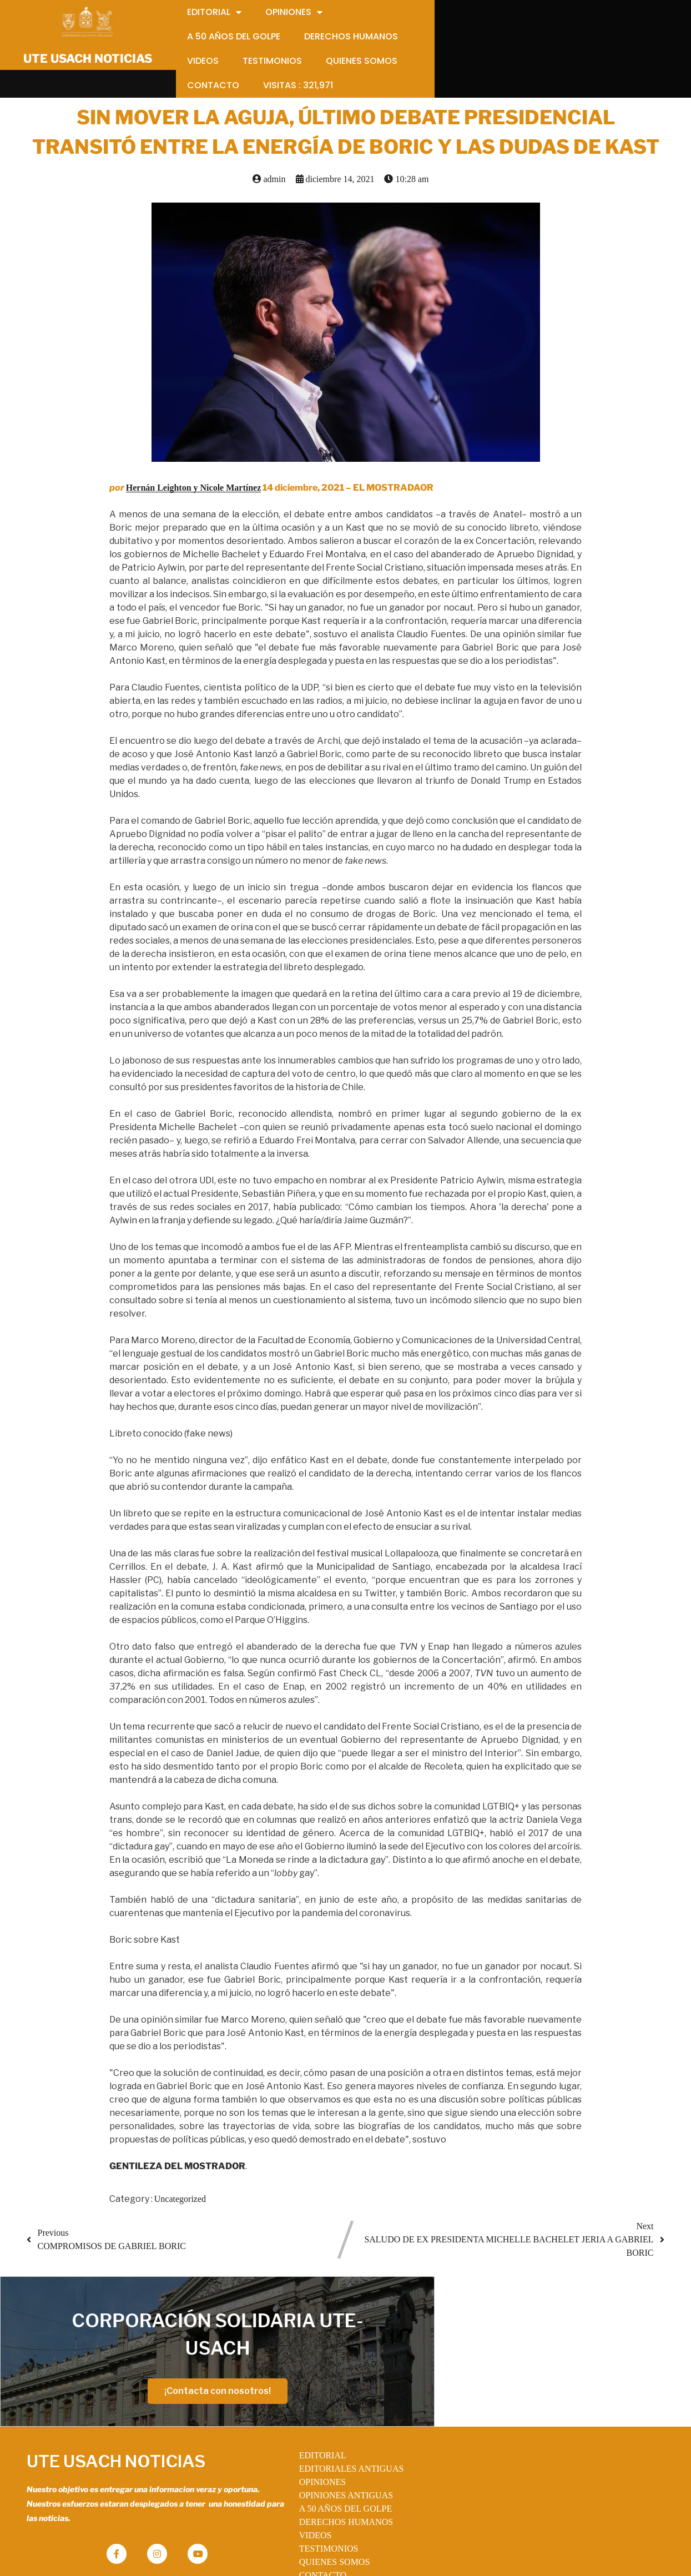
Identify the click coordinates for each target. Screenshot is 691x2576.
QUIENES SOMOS (323, 2510)
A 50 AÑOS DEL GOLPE (334, 2457)
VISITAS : (322, 2537)
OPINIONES (311, 2431)
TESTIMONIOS (317, 2497)
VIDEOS (304, 2484)
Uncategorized (180, 2181)
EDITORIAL (311, 2404)
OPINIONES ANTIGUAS (335, 2444)
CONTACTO (312, 2524)
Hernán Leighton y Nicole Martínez (193, 470)
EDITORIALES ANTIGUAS (340, 2417)
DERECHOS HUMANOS (335, 2471)
